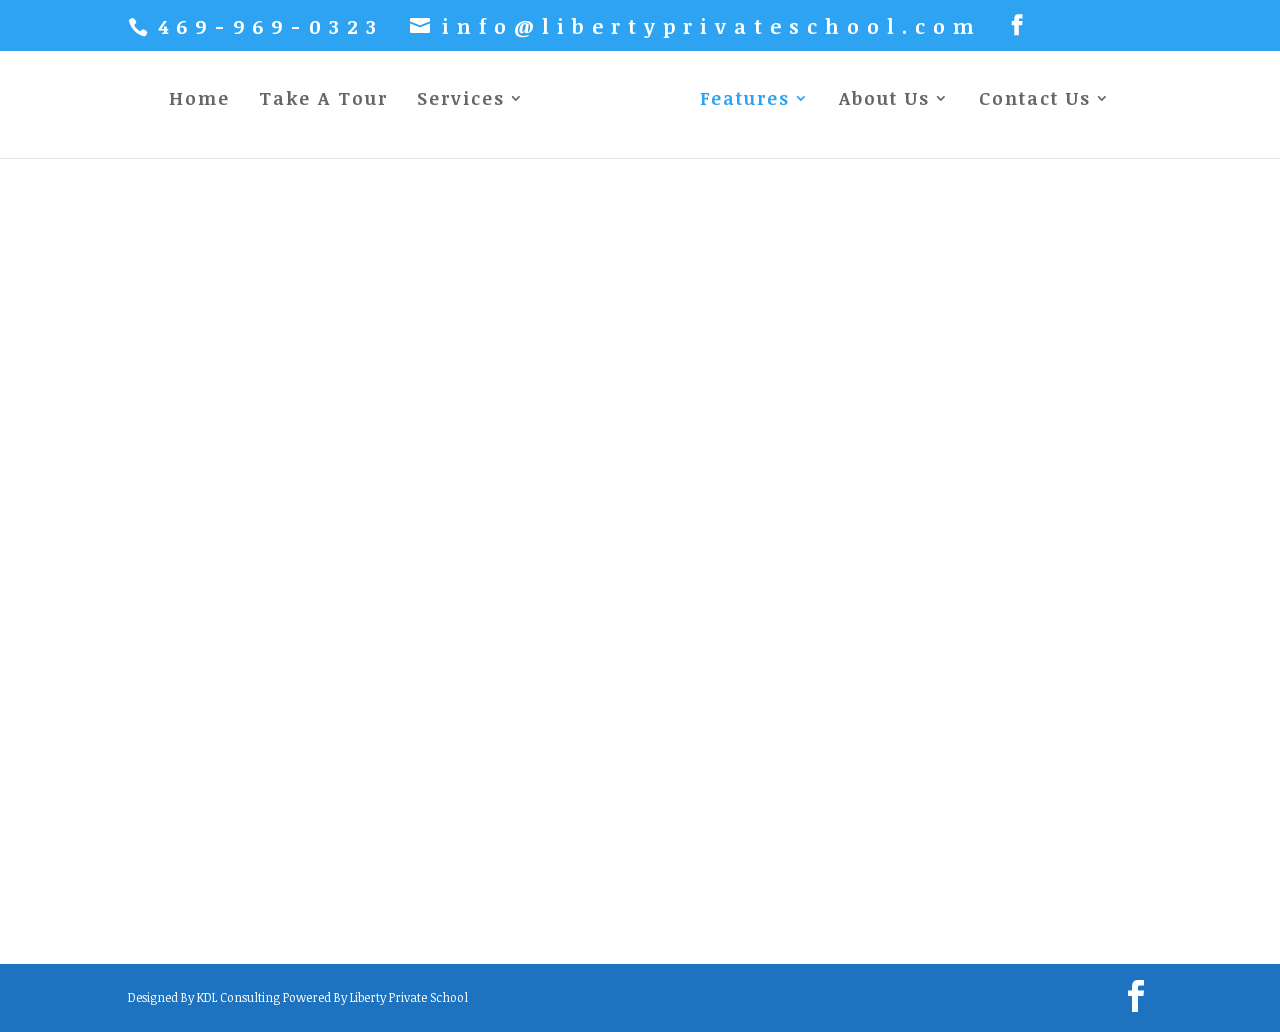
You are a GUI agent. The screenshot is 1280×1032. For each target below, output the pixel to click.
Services (461, 100)
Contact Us (1035, 100)
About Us (884, 100)
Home (199, 100)
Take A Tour (323, 100)
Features (745, 100)
